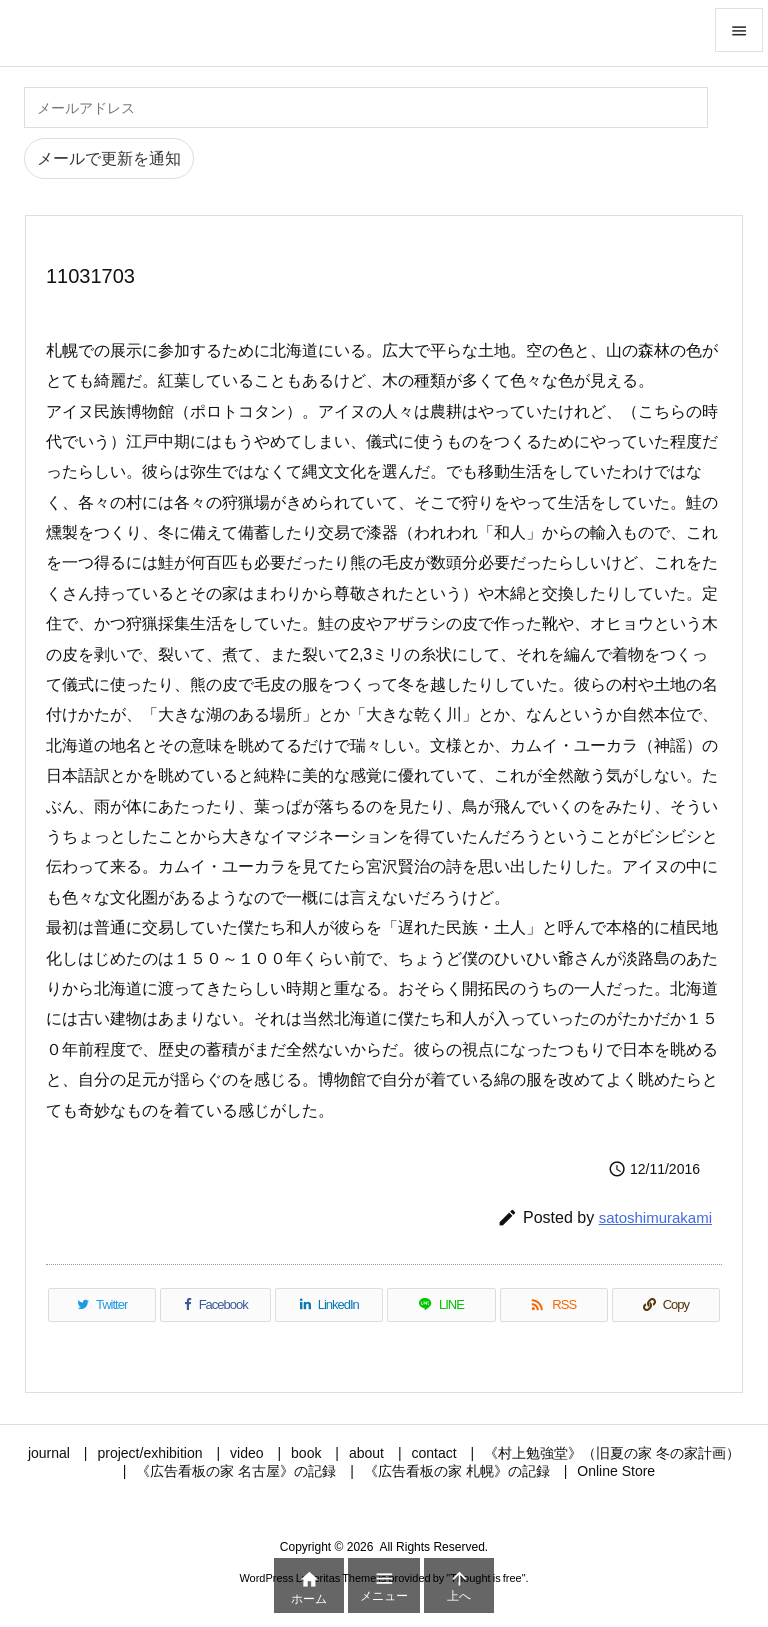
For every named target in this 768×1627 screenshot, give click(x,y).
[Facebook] (215, 1305)
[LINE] (441, 1305)
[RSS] (554, 1305)
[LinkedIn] (329, 1305)
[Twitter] (102, 1305)
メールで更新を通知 (109, 158)
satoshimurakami (655, 1217)
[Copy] (666, 1305)
